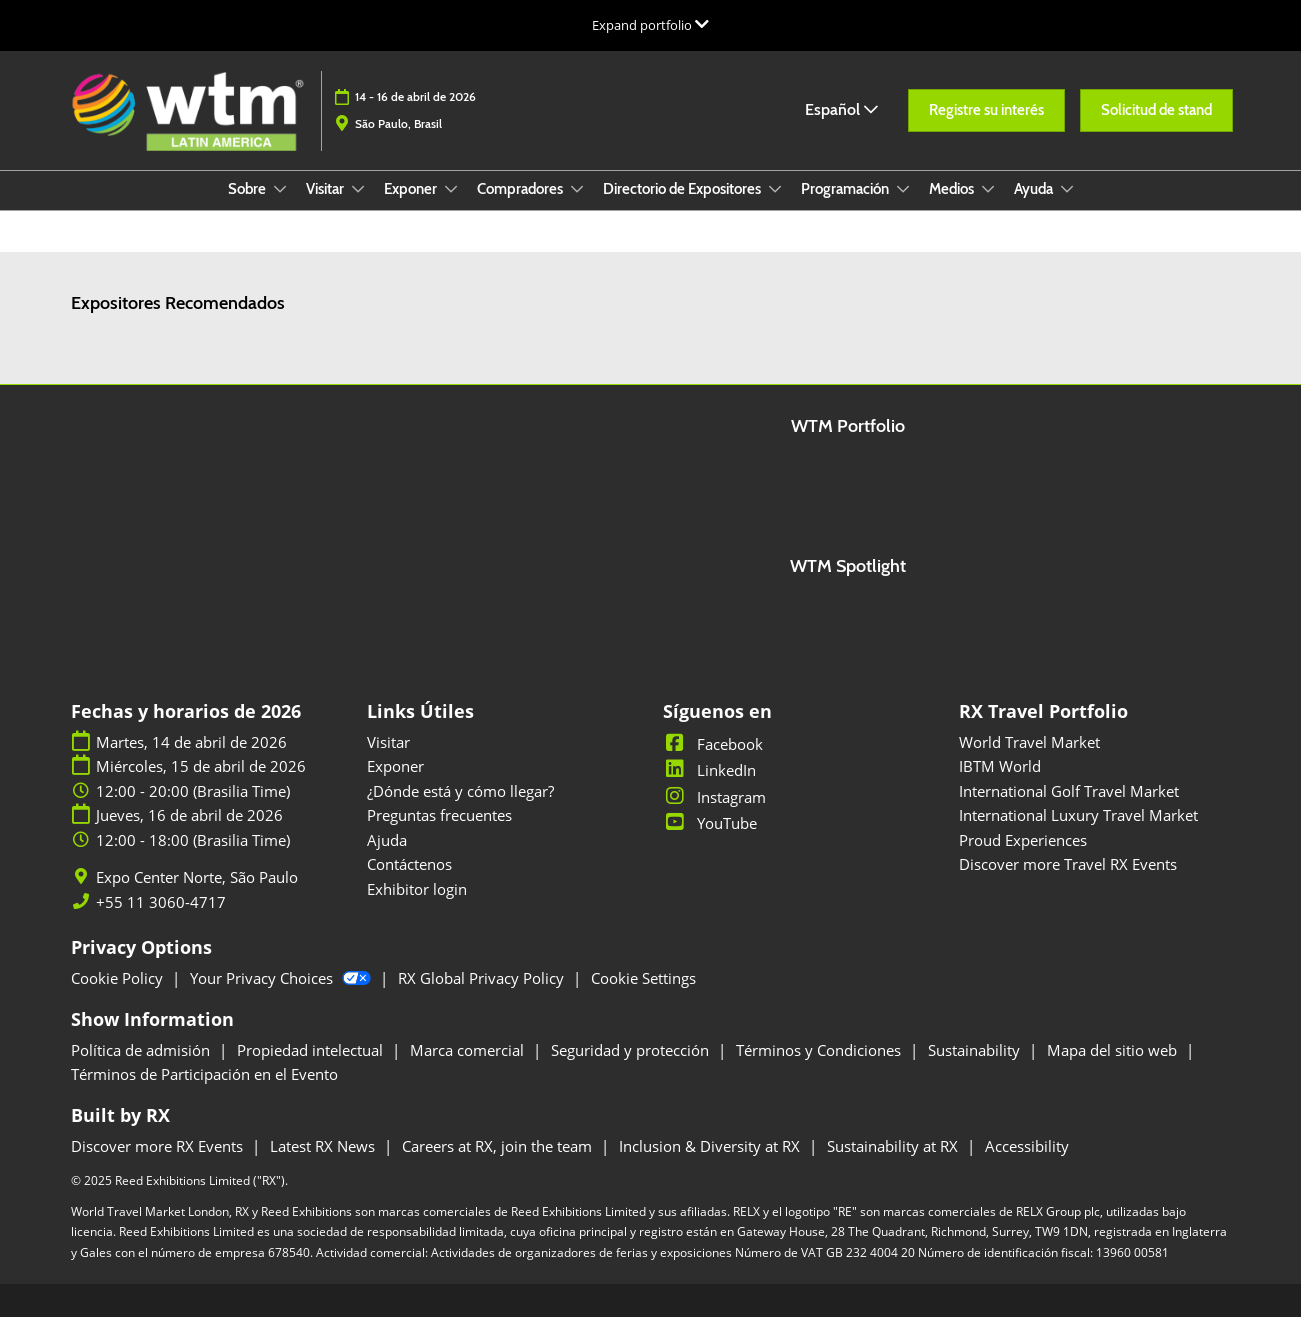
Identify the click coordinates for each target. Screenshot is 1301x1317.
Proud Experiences (1023, 840)
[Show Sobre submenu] (280, 189)
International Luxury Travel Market (1078, 815)
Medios (953, 189)
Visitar (326, 189)
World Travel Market (1029, 742)
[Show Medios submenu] (988, 189)
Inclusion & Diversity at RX (711, 1146)
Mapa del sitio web (1114, 1050)
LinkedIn (709, 770)
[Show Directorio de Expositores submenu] (775, 189)
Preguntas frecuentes (439, 815)
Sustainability (976, 1050)
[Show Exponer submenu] (451, 189)
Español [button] (841, 109)
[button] (986, 111)
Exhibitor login (417, 889)
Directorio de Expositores (683, 189)
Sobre (248, 189)
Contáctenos (409, 864)
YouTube (710, 823)
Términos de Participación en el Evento (204, 1074)
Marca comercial (469, 1050)
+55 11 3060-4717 (161, 902)
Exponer (412, 189)
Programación (846, 189)
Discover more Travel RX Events (1068, 864)
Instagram (714, 797)
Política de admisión (142, 1050)
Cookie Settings (643, 978)
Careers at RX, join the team (499, 1146)
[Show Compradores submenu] (577, 189)
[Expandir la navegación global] (650, 25)
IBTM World (1000, 766)
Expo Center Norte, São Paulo (197, 877)
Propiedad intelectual (312, 1050)
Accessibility (1027, 1146)
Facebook (713, 744)
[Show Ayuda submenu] (1067, 189)
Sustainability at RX (894, 1146)
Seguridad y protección (632, 1050)
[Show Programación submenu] (903, 189)
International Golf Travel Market (1069, 791)
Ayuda (1035, 189)
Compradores (521, 189)
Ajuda (387, 840)
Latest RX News (324, 1146)
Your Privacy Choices (282, 978)
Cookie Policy (119, 978)
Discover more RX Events (159, 1146)
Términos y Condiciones (820, 1050)
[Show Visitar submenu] (358, 189)
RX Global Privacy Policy (483, 978)
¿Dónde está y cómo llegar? (460, 791)
